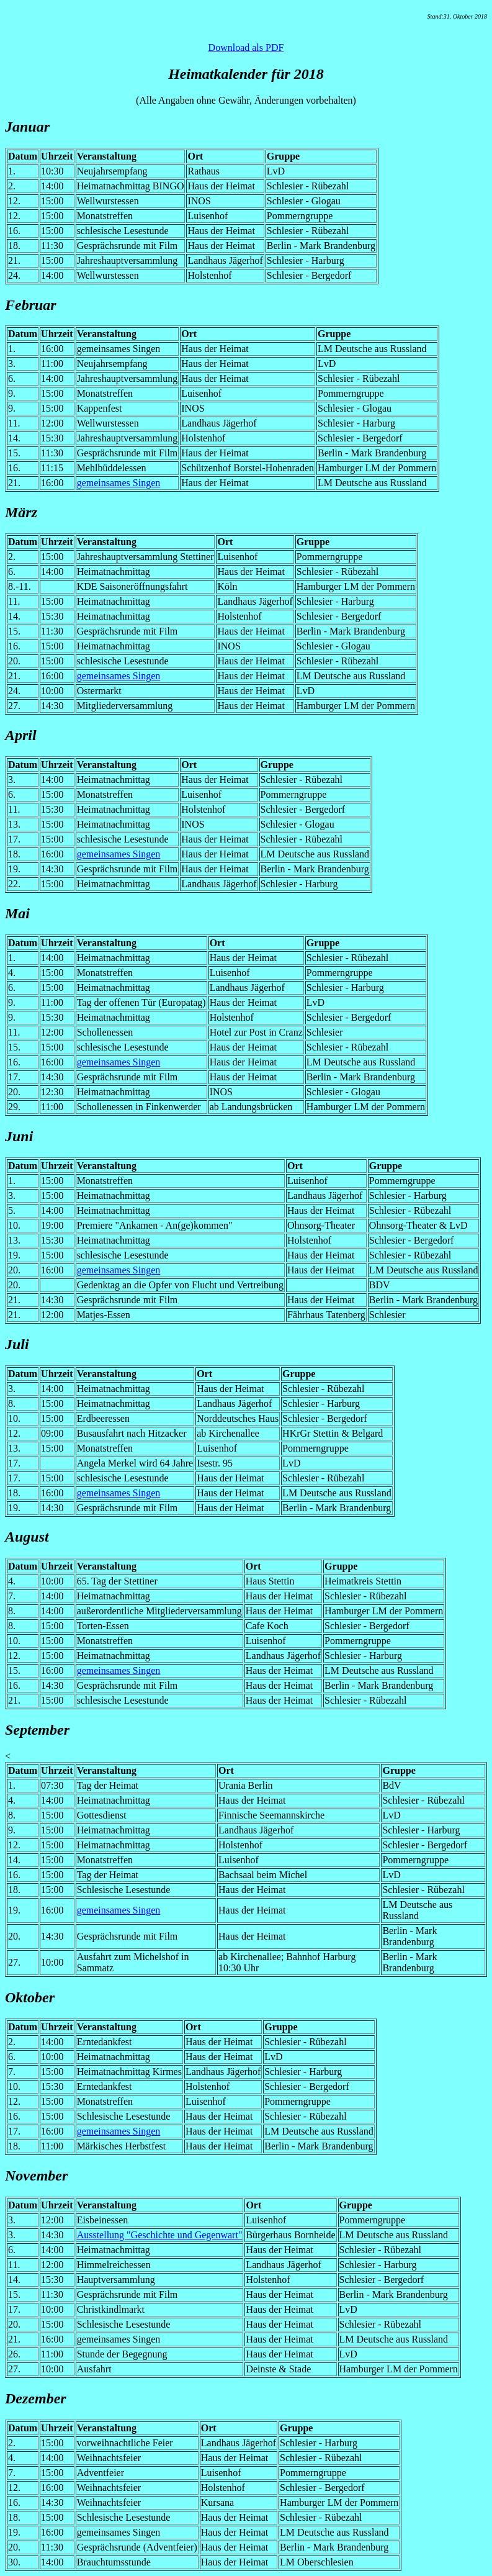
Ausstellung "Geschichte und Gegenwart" (160, 2235)
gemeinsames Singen (119, 482)
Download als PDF (246, 47)
